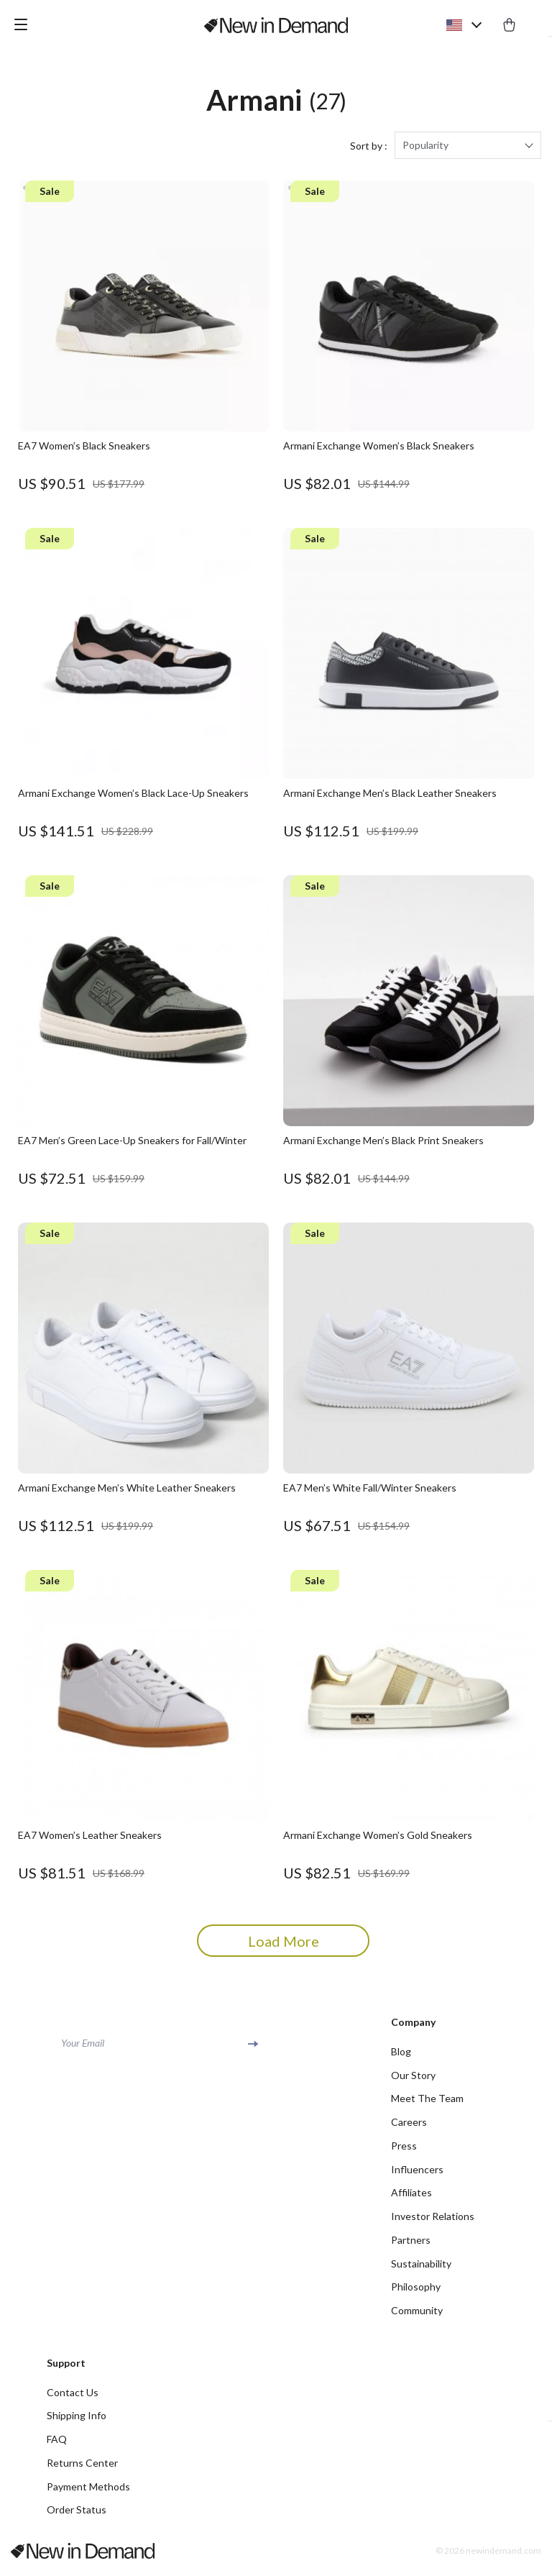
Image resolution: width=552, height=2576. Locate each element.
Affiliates (411, 2197)
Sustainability (421, 2268)
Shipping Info (76, 2422)
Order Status (76, 2517)
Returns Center (82, 2469)
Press (404, 2150)
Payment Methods (88, 2493)
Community (417, 2316)
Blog (401, 2055)
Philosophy (416, 2292)
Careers (409, 2126)
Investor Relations (432, 2221)
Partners (411, 2245)
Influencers (417, 2174)
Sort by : (368, 149)
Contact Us (72, 2398)
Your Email (82, 2046)
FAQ (57, 2445)
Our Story (413, 2079)
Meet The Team (427, 2102)
